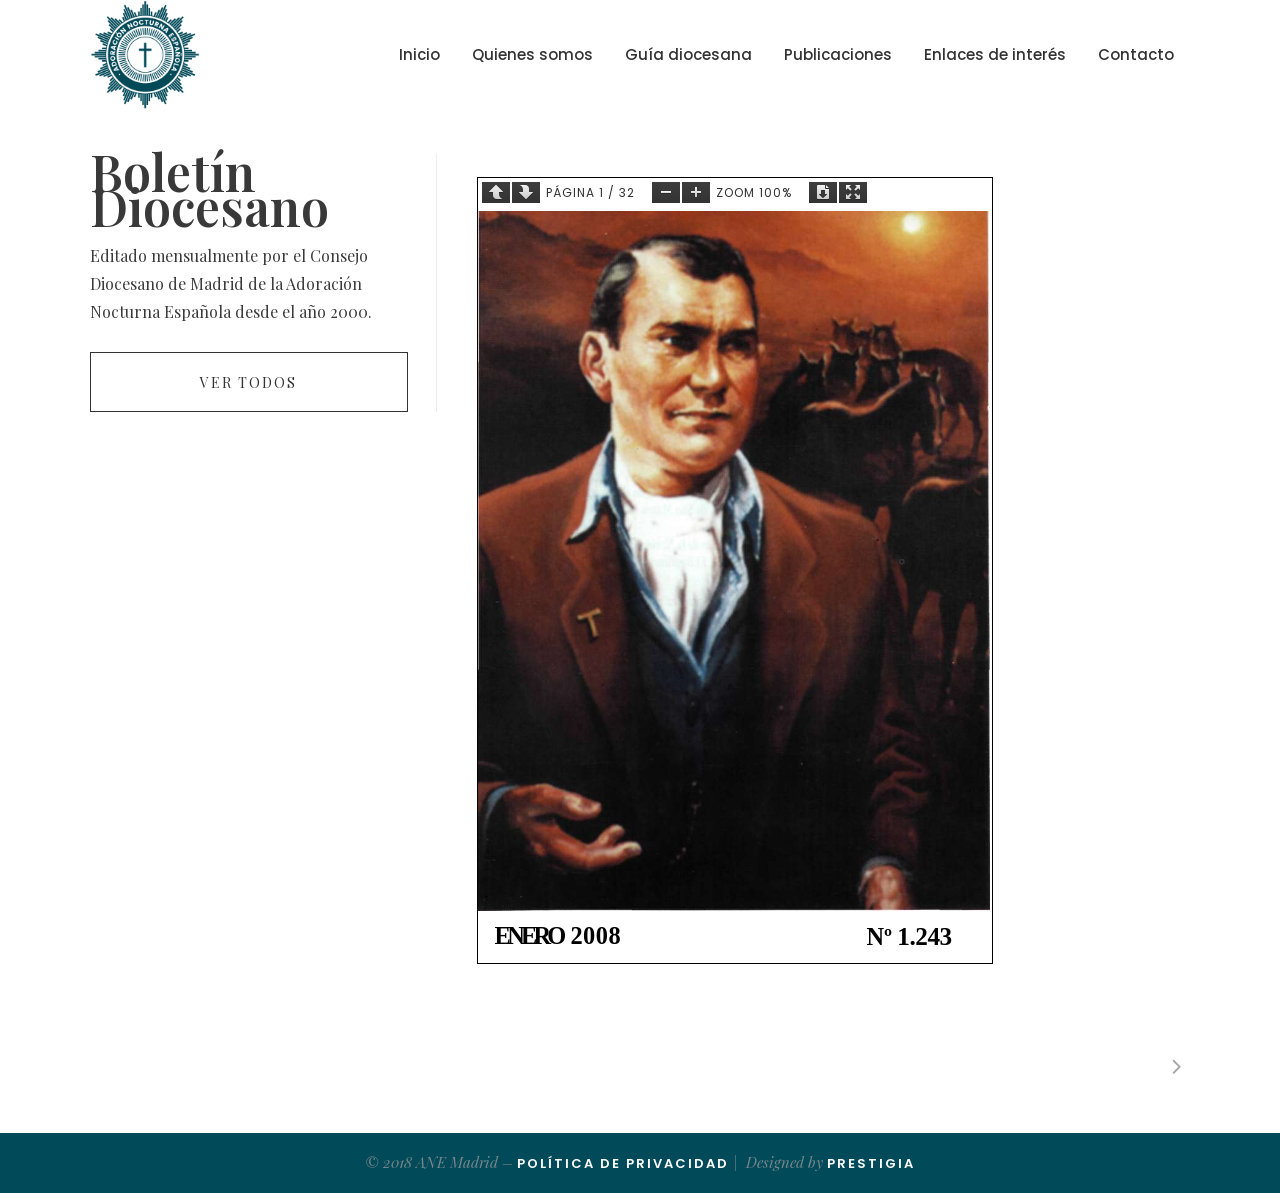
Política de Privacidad (623, 1163)
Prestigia (871, 1163)
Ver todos (248, 382)
